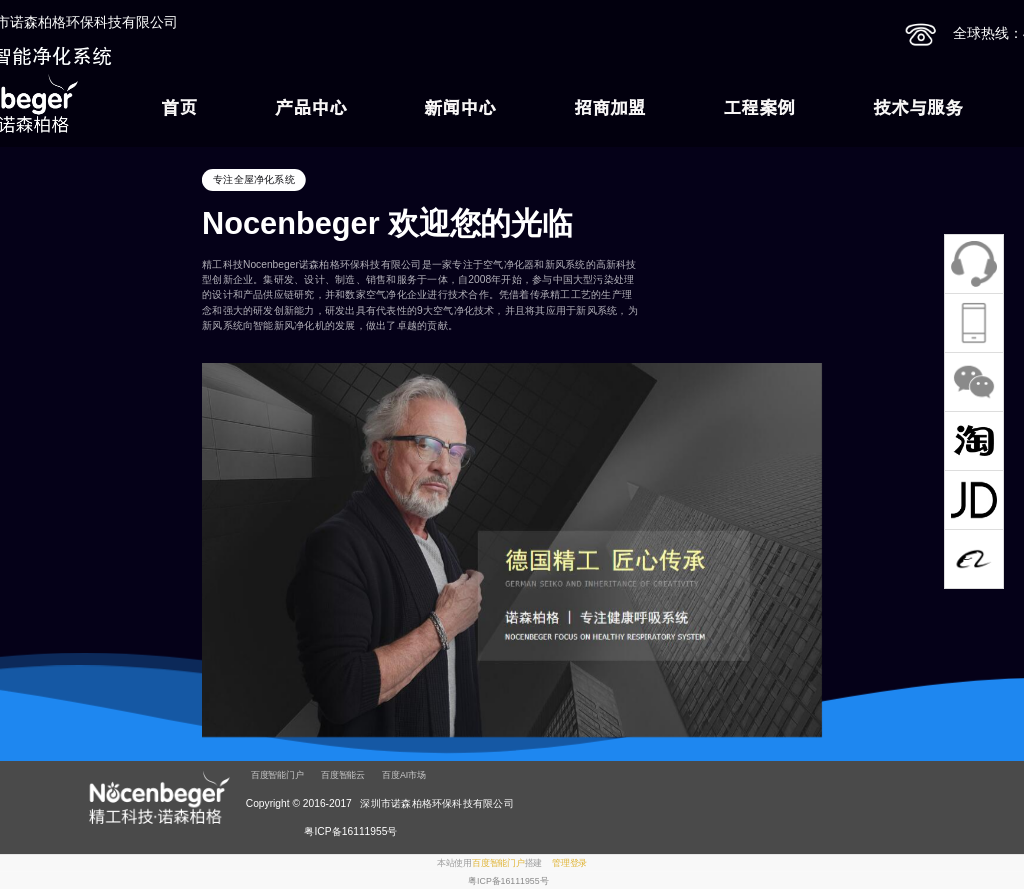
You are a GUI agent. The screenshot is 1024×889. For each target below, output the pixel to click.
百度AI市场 (403, 775)
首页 (179, 108)
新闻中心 (460, 108)
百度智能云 (343, 775)
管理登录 (569, 863)
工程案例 (759, 108)
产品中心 (311, 108)
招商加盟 (610, 108)
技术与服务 (918, 108)
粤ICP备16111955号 (508, 881)
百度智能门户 (277, 775)
